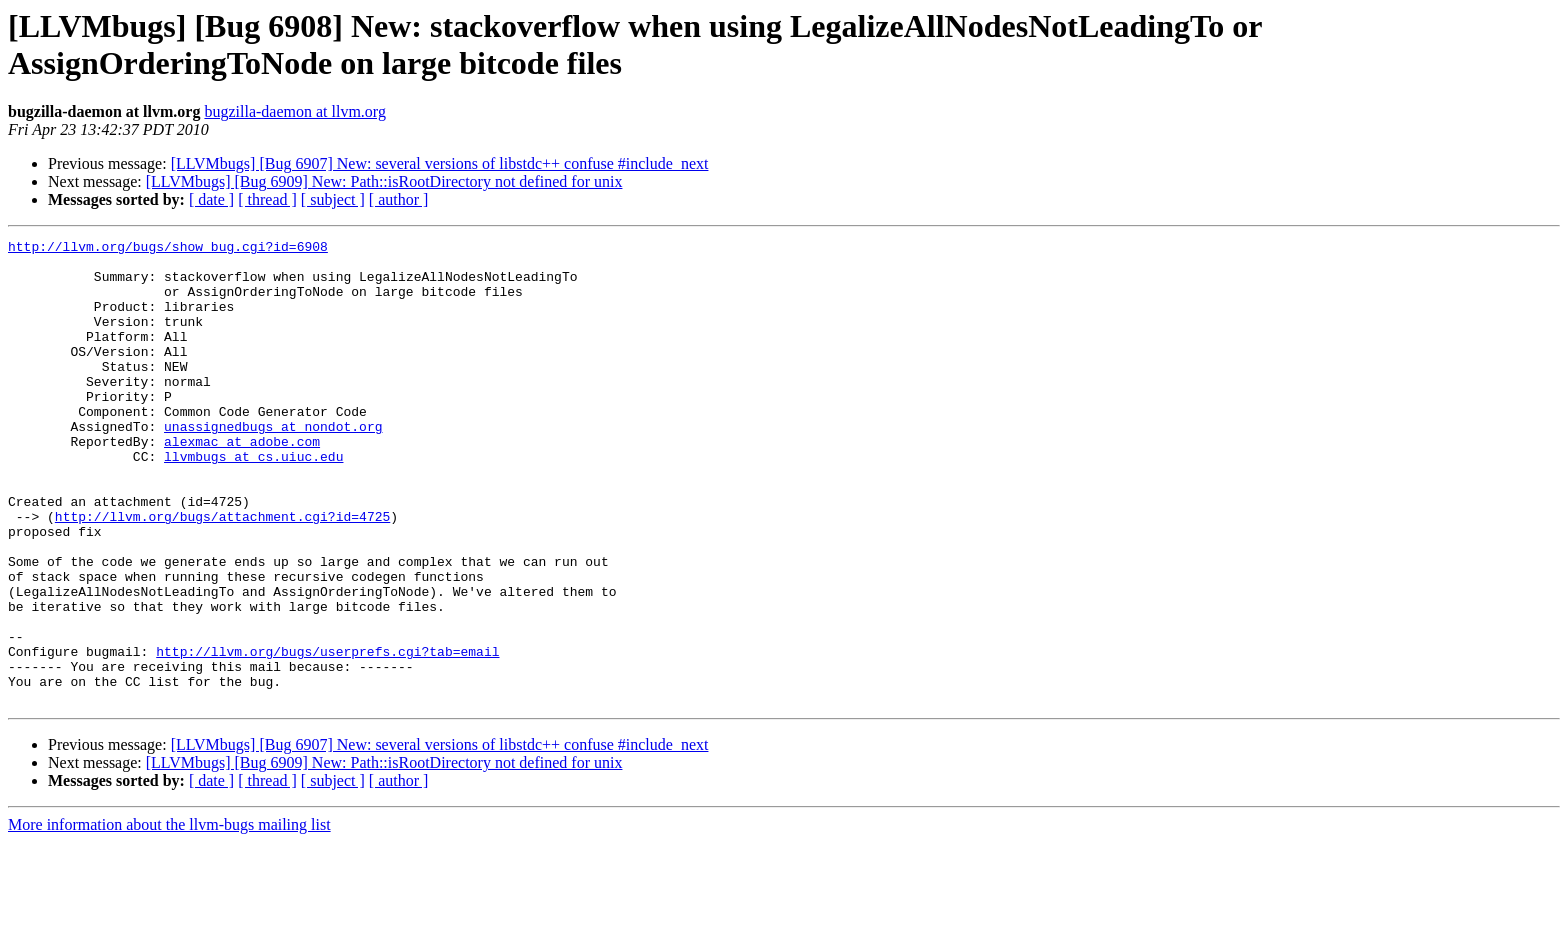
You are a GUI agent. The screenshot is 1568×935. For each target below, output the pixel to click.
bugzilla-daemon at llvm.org (294, 111)
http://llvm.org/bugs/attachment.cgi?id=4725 (222, 573)
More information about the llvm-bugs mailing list (169, 917)
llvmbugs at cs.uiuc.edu (253, 501)
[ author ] (399, 199)
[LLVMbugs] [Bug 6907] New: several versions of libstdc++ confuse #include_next (440, 163)
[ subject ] (333, 199)
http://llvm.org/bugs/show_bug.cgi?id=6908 (168, 249)
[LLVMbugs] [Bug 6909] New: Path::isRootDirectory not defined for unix (384, 181)
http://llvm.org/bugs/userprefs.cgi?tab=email (327, 735)
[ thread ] (267, 199)
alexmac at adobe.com (242, 483)
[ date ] (211, 199)
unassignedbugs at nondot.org (273, 465)
